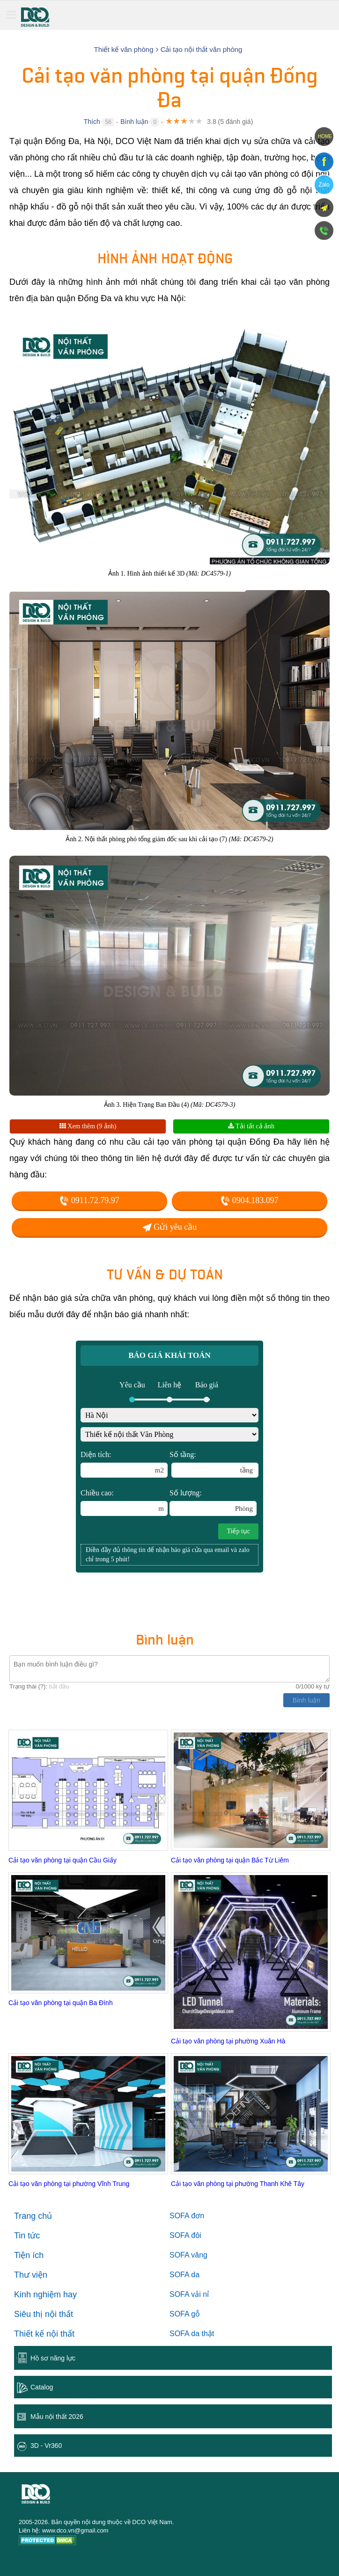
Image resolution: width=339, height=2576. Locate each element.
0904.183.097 (250, 1200)
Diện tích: (124, 1464)
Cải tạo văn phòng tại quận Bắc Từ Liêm (230, 1860)
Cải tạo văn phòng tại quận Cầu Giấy (62, 1860)
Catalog (41, 2387)
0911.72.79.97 (89, 1200)
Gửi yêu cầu (169, 1227)
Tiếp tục (238, 1531)
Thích (92, 121)
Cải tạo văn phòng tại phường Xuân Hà (228, 2041)
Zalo (323, 184)
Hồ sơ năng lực (52, 2358)
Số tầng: (214, 1464)
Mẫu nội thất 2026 (56, 2416)
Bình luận (134, 121)
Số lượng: (213, 1502)
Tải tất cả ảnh (251, 1126)
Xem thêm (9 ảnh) (88, 1126)
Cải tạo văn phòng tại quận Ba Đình (60, 2002)
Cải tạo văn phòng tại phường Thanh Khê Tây (237, 2183)
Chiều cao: (124, 1502)
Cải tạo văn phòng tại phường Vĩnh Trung (68, 2183)
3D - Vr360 (46, 2445)
